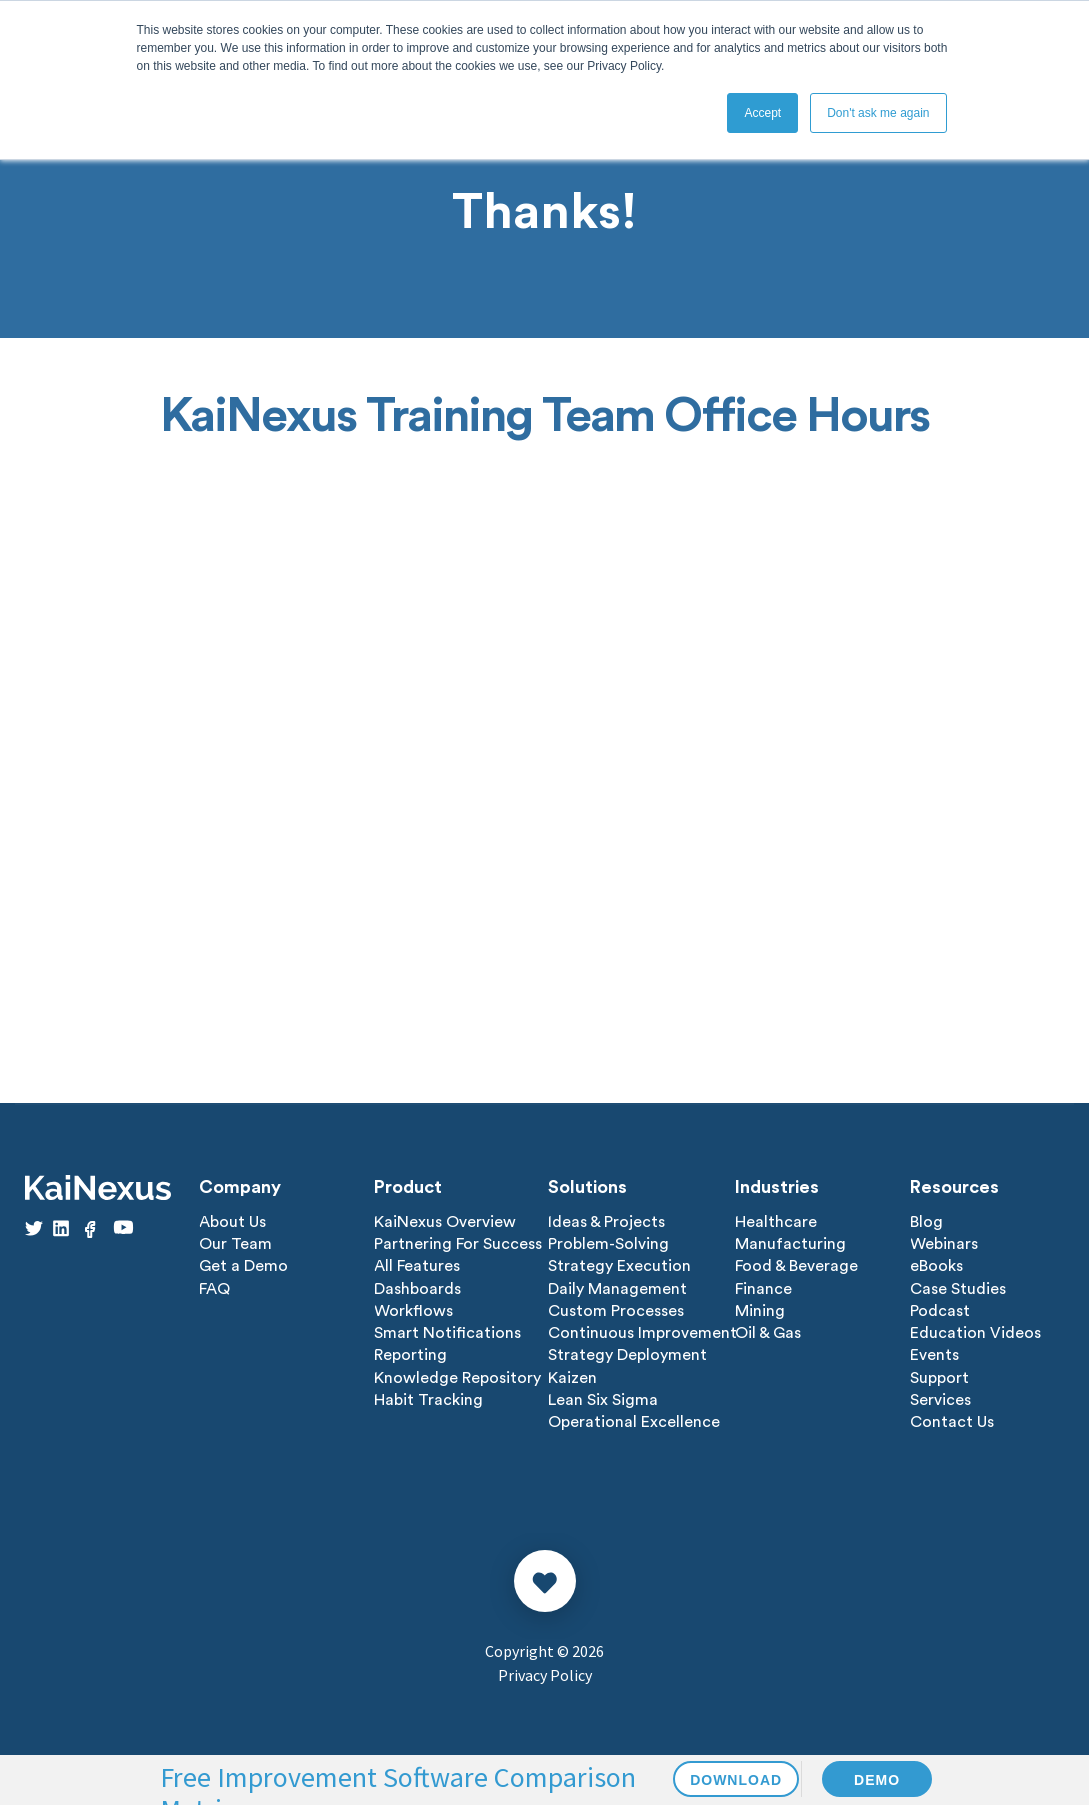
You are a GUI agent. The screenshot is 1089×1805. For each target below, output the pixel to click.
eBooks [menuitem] (936, 1266)
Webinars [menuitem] (944, 1244)
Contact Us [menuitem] (952, 1420)
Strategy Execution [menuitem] (619, 1266)
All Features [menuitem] (417, 1266)
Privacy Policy (545, 1673)
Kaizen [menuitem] (572, 1376)
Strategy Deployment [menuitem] (627, 1354)
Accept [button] (762, 113)
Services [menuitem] (940, 1398)
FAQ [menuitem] (214, 1288)
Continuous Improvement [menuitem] (642, 1332)
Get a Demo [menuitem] (243, 1266)
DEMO (877, 1780)
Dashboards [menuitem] (417, 1288)
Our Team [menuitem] (235, 1244)
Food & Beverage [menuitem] (796, 1266)
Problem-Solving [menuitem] (608, 1244)
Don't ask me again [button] (878, 113)
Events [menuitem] (934, 1354)
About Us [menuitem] (232, 1222)
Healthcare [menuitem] (776, 1222)
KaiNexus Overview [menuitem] (445, 1222)
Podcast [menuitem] (940, 1310)
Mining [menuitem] (760, 1310)
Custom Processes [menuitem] (616, 1310)
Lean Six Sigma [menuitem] (603, 1398)
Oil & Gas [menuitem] (768, 1332)
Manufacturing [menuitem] (790, 1244)
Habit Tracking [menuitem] (428, 1398)
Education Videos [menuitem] (975, 1332)
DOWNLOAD (736, 1780)
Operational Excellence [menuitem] (634, 1420)
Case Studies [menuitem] (958, 1288)
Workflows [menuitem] (413, 1310)
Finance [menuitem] (763, 1288)
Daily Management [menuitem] (617, 1288)
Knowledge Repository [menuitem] (457, 1376)
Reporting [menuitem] (410, 1354)
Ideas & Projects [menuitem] (606, 1222)
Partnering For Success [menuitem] (458, 1244)
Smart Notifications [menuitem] (447, 1332)
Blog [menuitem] (926, 1222)
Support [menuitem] (939, 1376)
